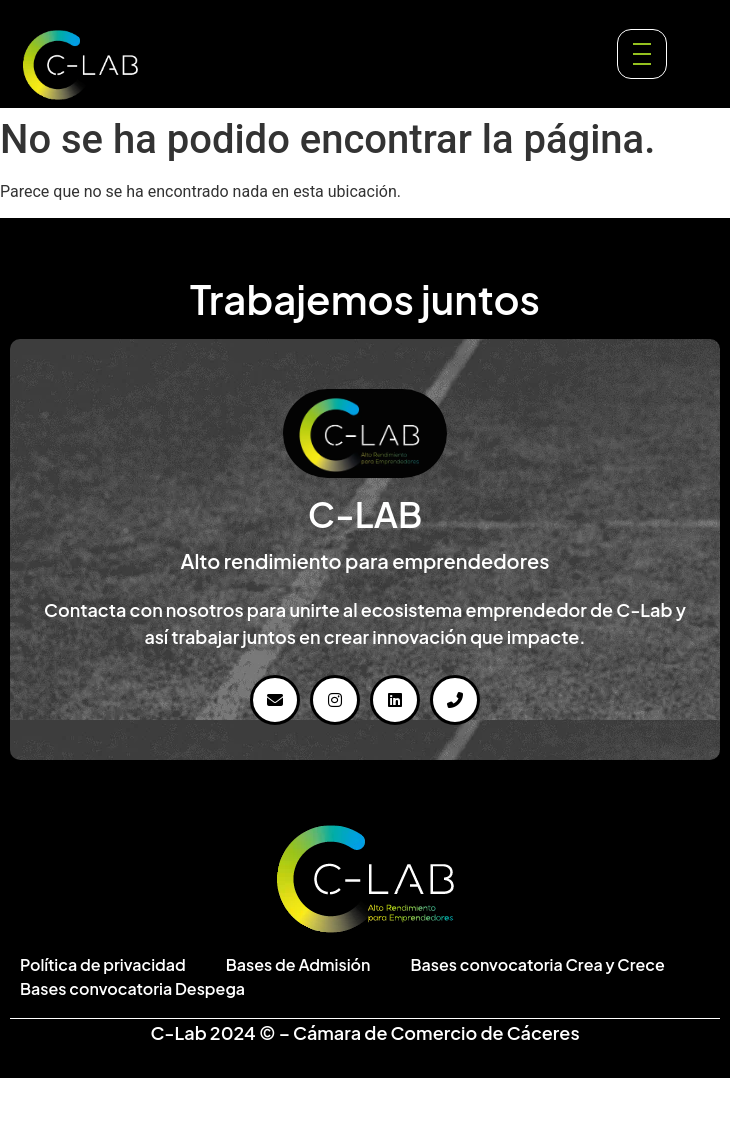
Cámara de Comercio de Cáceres (436, 1032)
